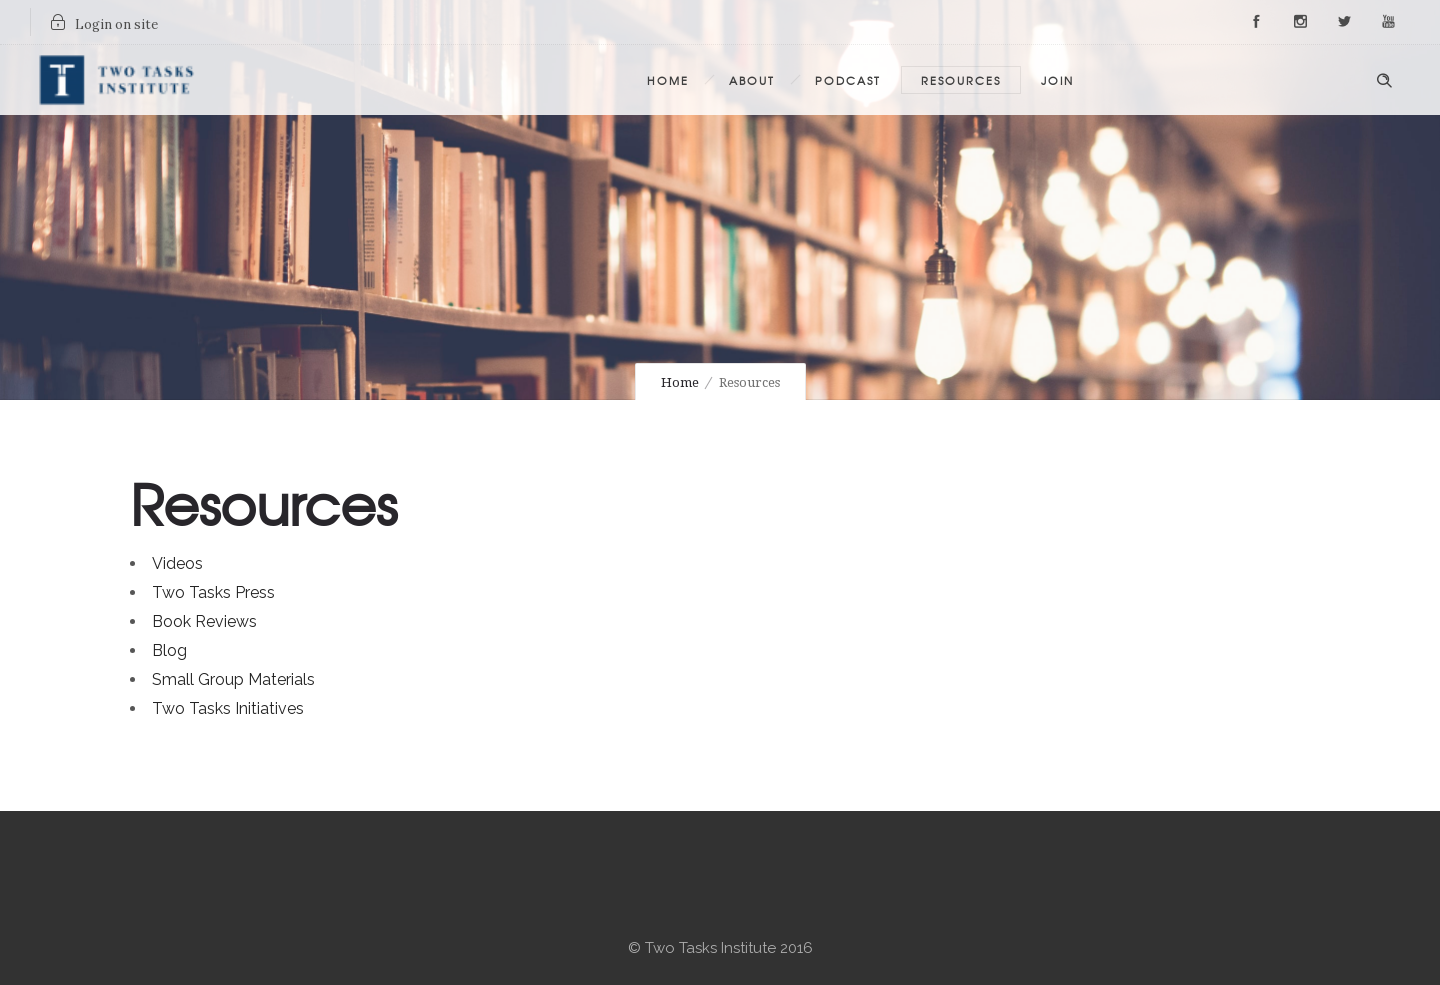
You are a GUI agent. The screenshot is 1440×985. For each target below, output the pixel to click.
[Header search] (1384, 78)
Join (1057, 80)
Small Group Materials (233, 679)
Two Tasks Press (213, 592)
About (752, 80)
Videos (177, 563)
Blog (169, 650)
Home (668, 80)
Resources (961, 80)
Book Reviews (204, 621)
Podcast (848, 80)
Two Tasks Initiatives (228, 708)
